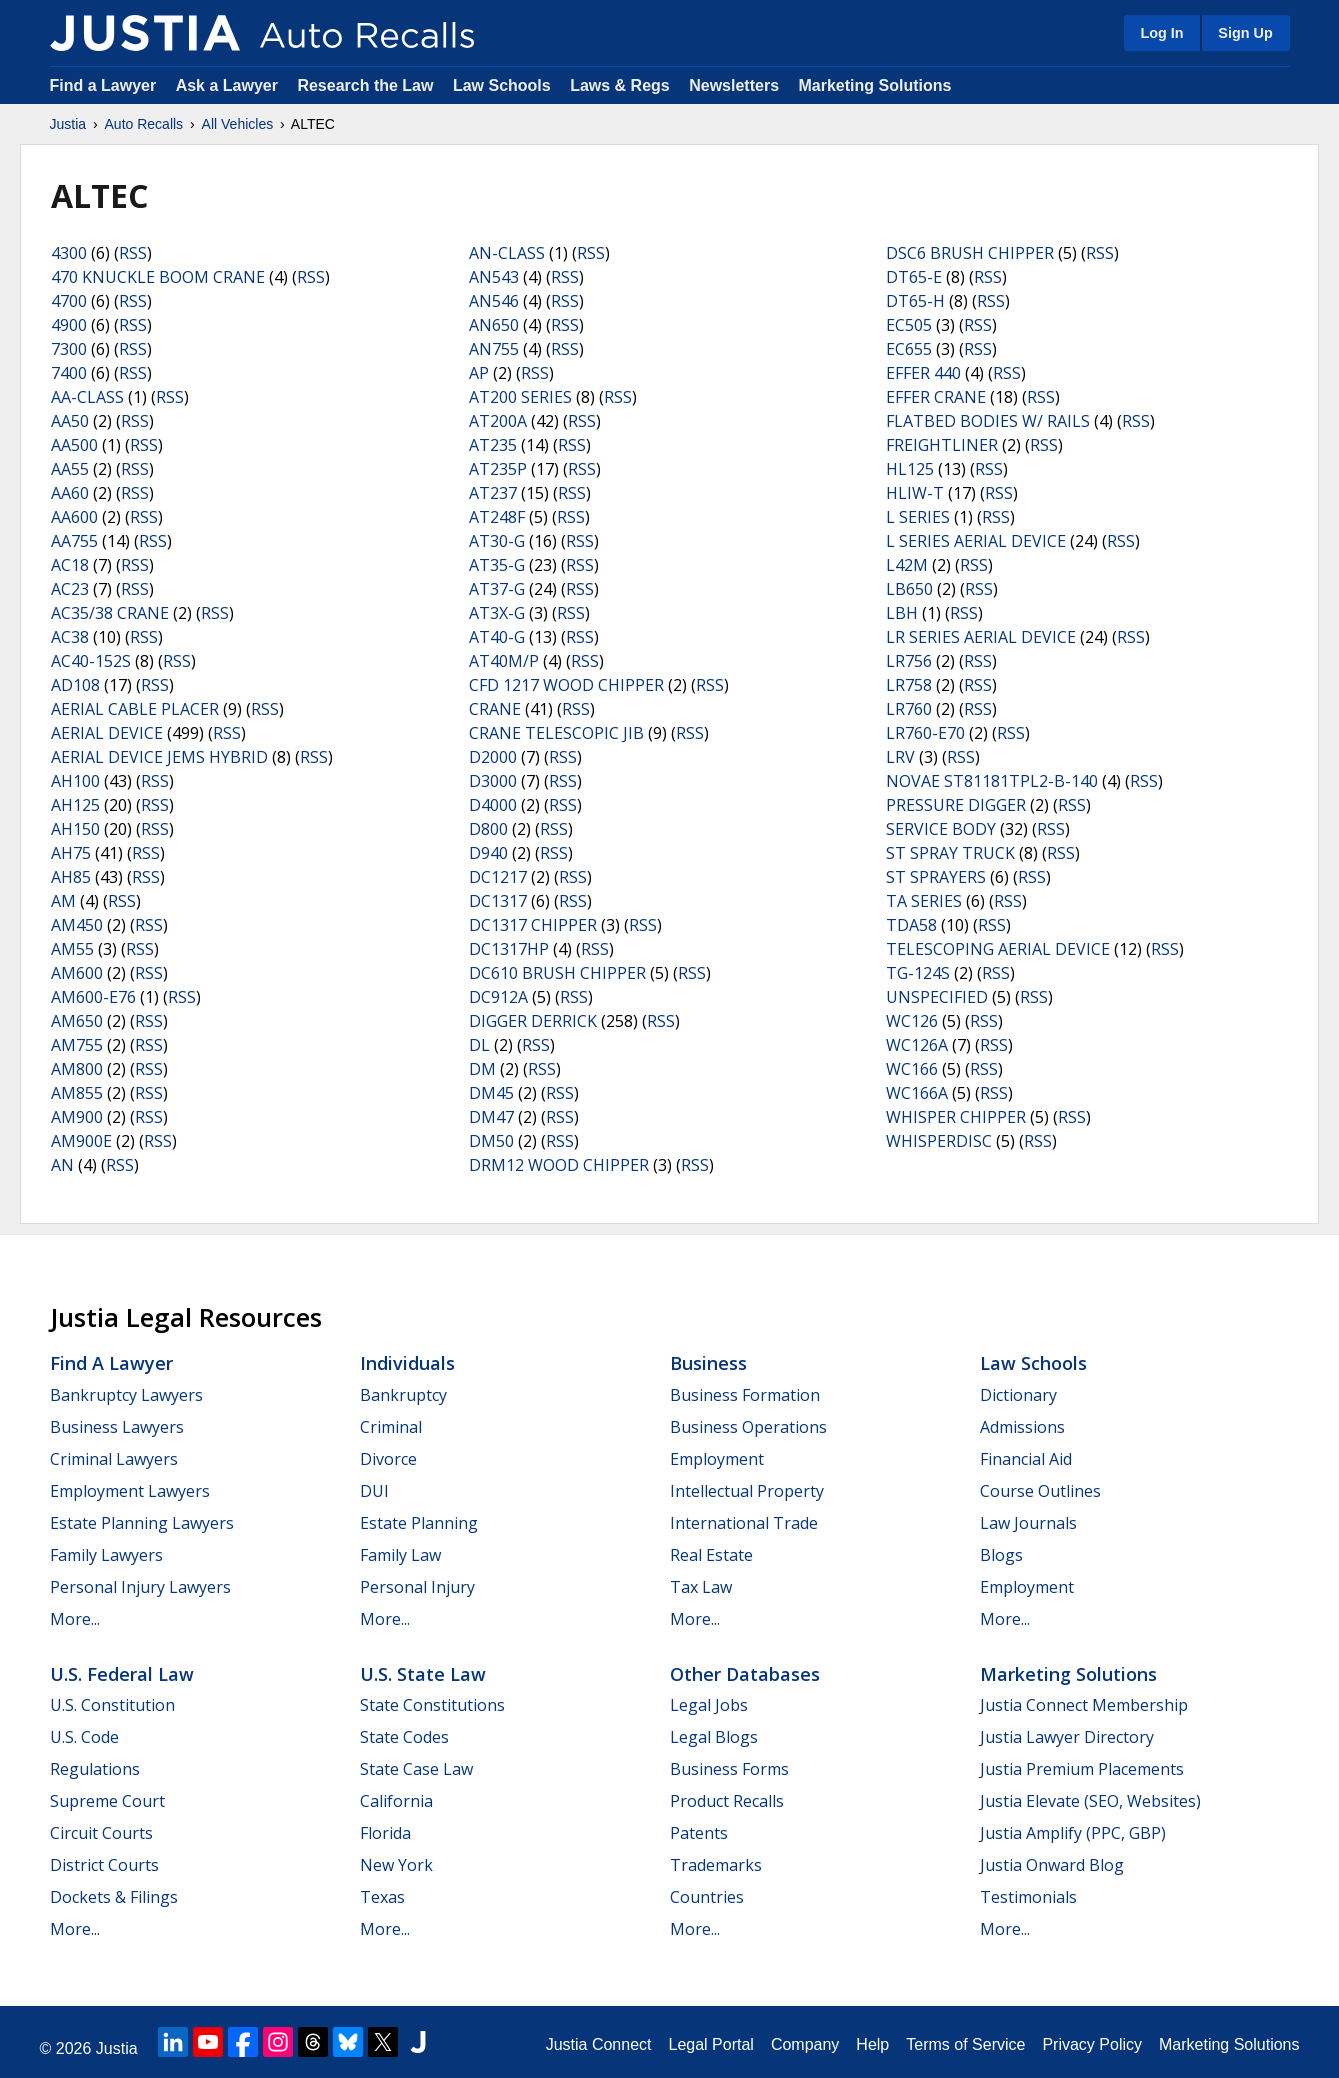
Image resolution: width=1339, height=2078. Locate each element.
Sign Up (1245, 33)
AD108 (75, 685)
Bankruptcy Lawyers (126, 1395)
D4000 (493, 805)
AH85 (71, 877)
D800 (488, 829)
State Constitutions (432, 1705)
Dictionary (1018, 1395)
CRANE (495, 709)
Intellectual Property (747, 1491)
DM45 (491, 1093)
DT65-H (915, 301)
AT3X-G (497, 613)
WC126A (917, 1045)
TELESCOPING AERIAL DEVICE (998, 949)
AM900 (77, 1117)
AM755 (77, 1045)
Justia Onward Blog (1052, 1865)
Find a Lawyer (103, 85)
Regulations (95, 1769)
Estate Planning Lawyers (142, 1523)
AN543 (494, 277)
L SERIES (918, 517)
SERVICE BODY (941, 829)
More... (75, 1619)
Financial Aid (1026, 1459)
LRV (900, 757)
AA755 (74, 541)
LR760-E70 (925, 733)
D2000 (493, 757)
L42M (907, 565)
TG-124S (918, 973)
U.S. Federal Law (122, 1674)
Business (708, 1363)
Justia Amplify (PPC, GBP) (1073, 1833)
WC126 (912, 1021)
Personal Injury (417, 1587)
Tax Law (701, 1587)
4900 (69, 325)
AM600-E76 (93, 997)
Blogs (1001, 1555)
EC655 (909, 349)
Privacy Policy (1092, 2044)
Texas (382, 1897)
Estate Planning (419, 1523)
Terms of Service (965, 2044)
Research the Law (365, 85)
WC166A (917, 1093)
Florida (385, 1833)
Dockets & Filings (114, 1897)
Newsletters (734, 85)
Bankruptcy (403, 1395)
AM (63, 901)
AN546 (494, 301)
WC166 (912, 1069)
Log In (1161, 33)
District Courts (104, 1865)
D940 (488, 853)
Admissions (1022, 1427)
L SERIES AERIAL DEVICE (976, 541)
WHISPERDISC (939, 1141)
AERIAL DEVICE (107, 733)
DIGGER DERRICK (533, 1021)
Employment (717, 1459)
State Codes (404, 1737)
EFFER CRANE (936, 397)
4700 (69, 301)
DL (479, 1045)
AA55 (70, 469)
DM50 (491, 1141)
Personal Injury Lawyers (140, 1587)
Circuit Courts (101, 1833)
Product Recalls (727, 1801)
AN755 (494, 349)
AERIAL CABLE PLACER (135, 709)
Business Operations (748, 1427)
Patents (699, 1833)
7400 (69, 373)
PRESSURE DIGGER (956, 805)
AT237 (493, 493)
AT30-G (497, 541)
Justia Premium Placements (1082, 1769)
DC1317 (498, 901)
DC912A (498, 997)
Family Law (400, 1555)
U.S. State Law (423, 1674)
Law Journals (1028, 1523)
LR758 (909, 685)
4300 (69, 253)
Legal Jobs (709, 1705)
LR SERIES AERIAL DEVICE (981, 637)
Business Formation (745, 1395)
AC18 (70, 565)
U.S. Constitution (112, 1705)
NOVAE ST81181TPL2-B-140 (992, 781)
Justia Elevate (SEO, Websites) (1090, 1801)
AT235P (498, 469)
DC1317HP (509, 949)
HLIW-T (915, 493)
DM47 (491, 1117)
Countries (707, 1897)
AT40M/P (504, 661)
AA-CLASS (87, 397)
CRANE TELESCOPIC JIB (556, 733)
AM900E (81, 1141)
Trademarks (716, 1865)
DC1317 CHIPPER (533, 925)
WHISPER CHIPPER (956, 1117)
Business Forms (729, 1769)
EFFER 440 (923, 373)
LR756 (909, 661)
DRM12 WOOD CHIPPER (559, 1165)
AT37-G (497, 589)
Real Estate (711, 1555)
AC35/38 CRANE (110, 613)
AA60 (70, 493)
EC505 (909, 325)
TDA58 (911, 925)
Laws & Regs (620, 85)
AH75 (71, 853)
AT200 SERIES (520, 397)
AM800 (77, 1069)
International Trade (744, 1523)
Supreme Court (107, 1801)
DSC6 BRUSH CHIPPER (970, 253)
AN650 (494, 325)
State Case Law (416, 1769)
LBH (902, 613)
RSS (133, 253)
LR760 (909, 709)
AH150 (75, 829)
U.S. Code (84, 1737)
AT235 (493, 445)
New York (396, 1865)
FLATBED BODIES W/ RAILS (988, 421)
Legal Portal (710, 2044)
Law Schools (502, 85)
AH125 (75, 805)
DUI (374, 1491)
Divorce (388, 1459)
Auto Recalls (144, 124)
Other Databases (745, 1674)
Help (872, 2044)
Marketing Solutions (874, 85)
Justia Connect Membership (1084, 1705)
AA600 (74, 517)
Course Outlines (1040, 1491)
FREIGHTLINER (942, 445)
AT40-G (497, 637)
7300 (69, 349)
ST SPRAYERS (936, 877)
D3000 (493, 781)
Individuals (407, 1363)
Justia (68, 124)
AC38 (70, 637)
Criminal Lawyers (114, 1459)
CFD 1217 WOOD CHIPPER (566, 685)
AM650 (77, 1021)
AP (479, 373)
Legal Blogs (714, 1737)
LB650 (909, 589)
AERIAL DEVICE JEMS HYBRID (159, 757)
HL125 (910, 469)
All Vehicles (238, 124)
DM (482, 1069)
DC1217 (498, 877)
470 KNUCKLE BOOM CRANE (158, 277)
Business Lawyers (117, 1427)
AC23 (70, 589)
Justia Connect (599, 2044)
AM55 (72, 949)
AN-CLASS (507, 253)
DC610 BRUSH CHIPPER (557, 973)
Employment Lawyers (130, 1491)
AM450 (77, 925)
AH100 (75, 781)
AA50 (70, 421)
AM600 (77, 973)
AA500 (74, 445)
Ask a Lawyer (229, 85)
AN (62, 1165)
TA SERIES (924, 901)
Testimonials (1028, 1897)
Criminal (391, 1427)
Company (805, 2044)
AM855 (77, 1093)
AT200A (498, 421)
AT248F (497, 517)
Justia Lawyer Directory (1067, 1737)
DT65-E (914, 277)
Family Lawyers (106, 1555)
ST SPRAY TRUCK (950, 853)
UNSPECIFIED (937, 997)
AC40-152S (91, 661)
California (396, 1801)
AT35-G (497, 565)
